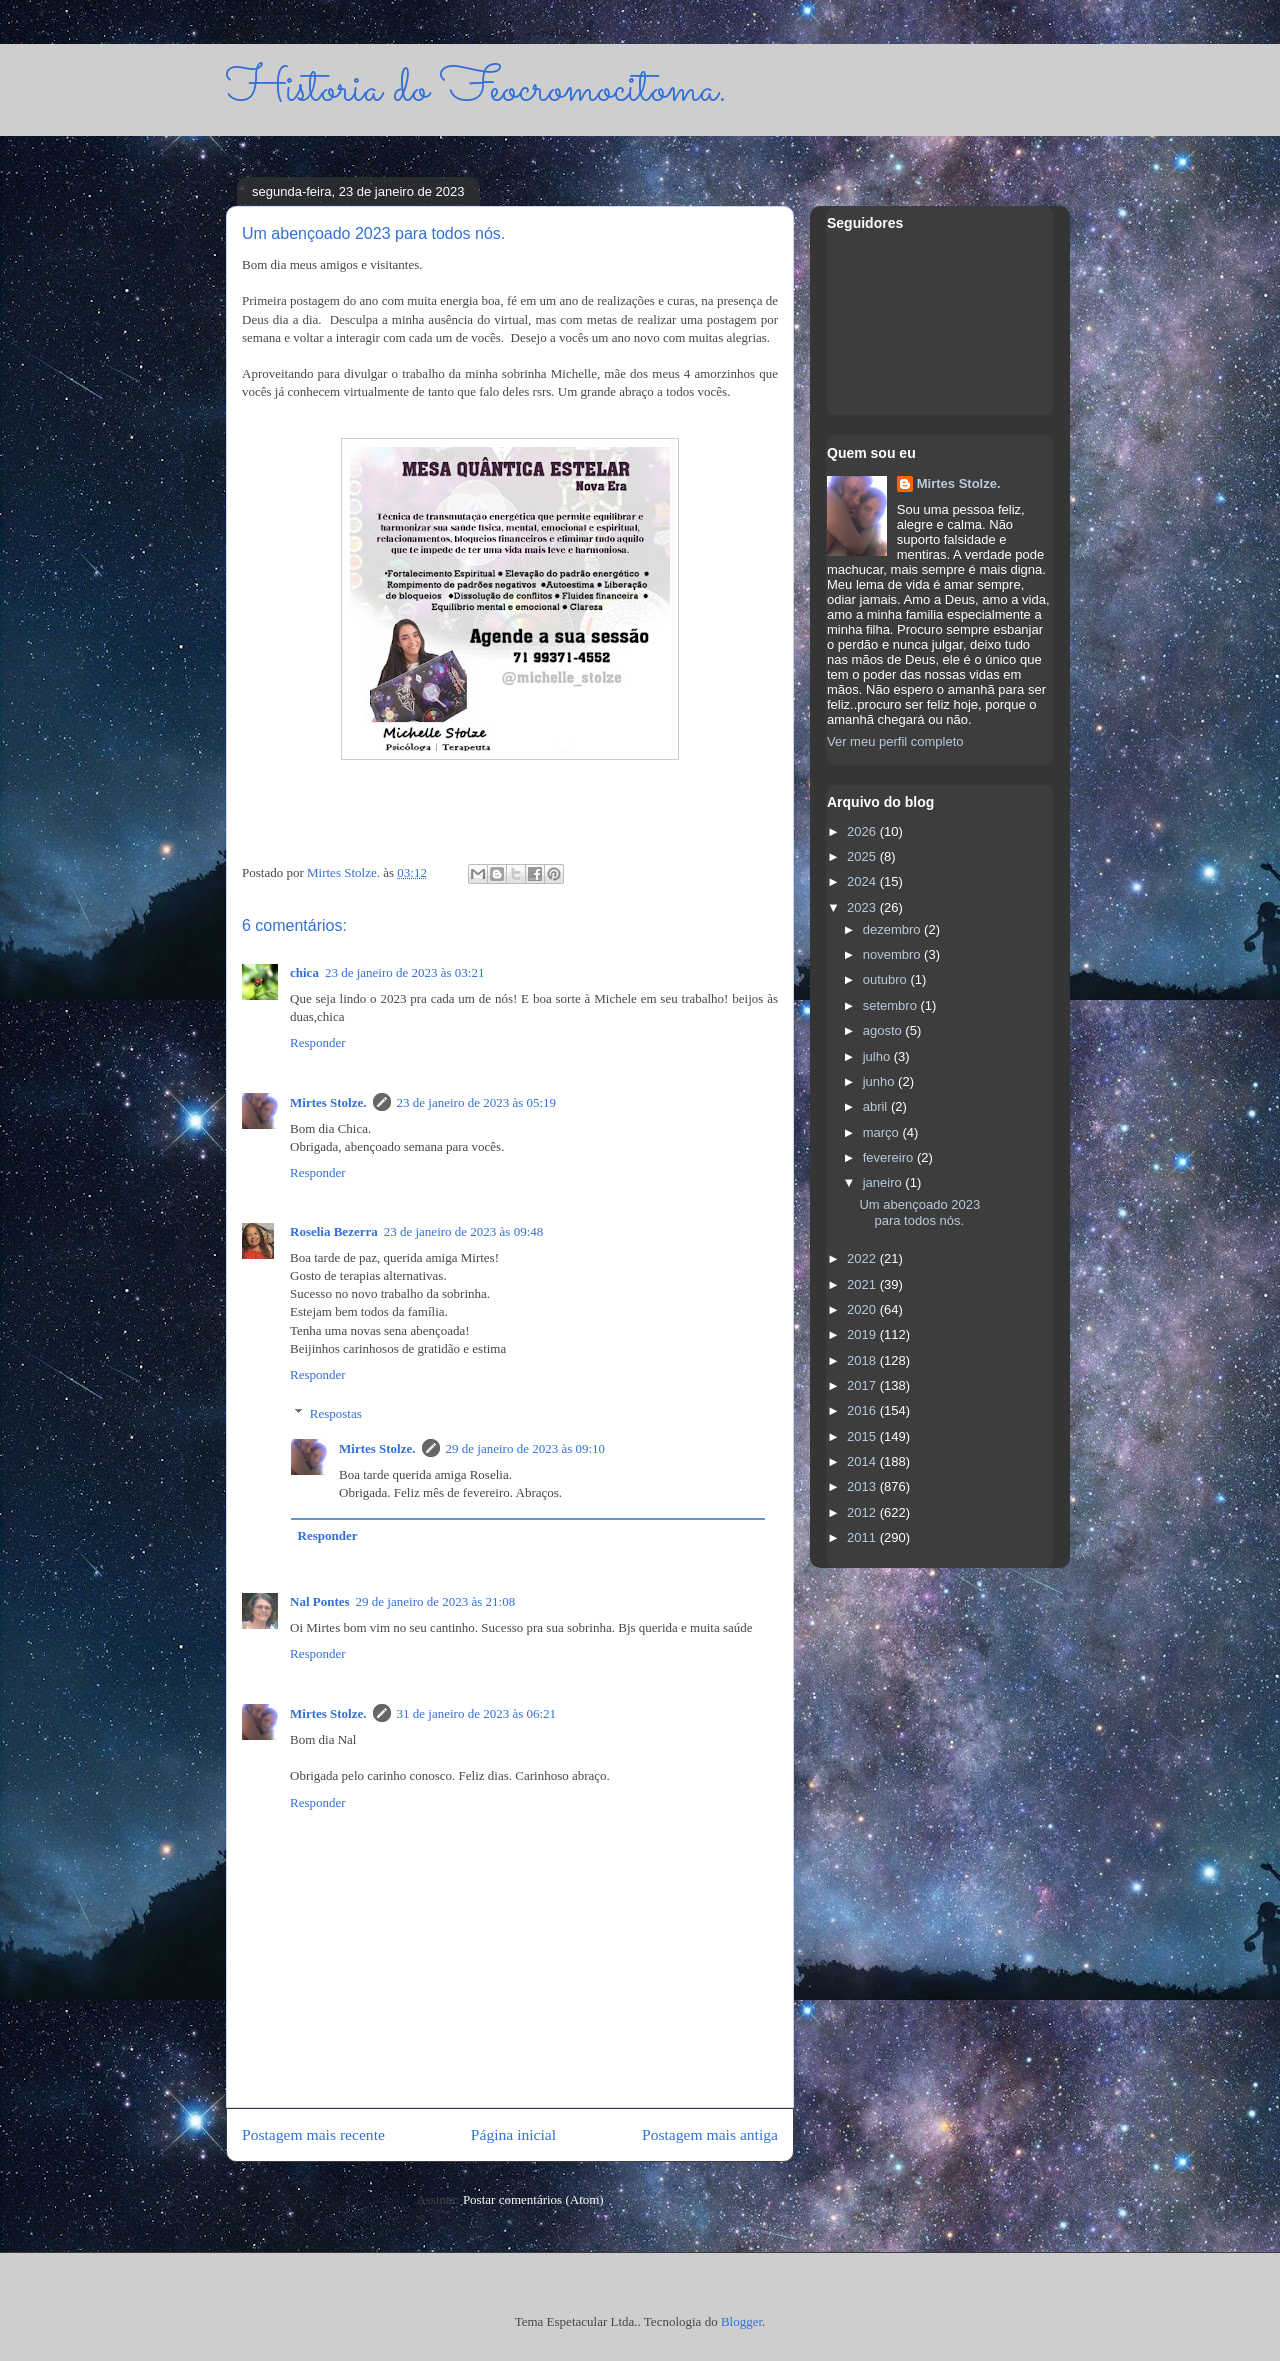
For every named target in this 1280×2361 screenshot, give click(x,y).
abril (877, 1106)
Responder (318, 1042)
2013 (863, 1486)
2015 (863, 1436)
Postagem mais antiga (710, 2134)
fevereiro (890, 1157)
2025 (863, 856)
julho (878, 1056)
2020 (863, 1309)
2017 (863, 1385)
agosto (884, 1030)
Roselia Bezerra (334, 1231)
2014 (863, 1461)
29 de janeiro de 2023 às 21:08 (436, 1601)
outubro (887, 979)
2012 (863, 1512)
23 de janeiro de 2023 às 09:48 (464, 1231)
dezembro (893, 929)
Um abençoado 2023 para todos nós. (919, 1212)
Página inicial (513, 2134)
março (883, 1132)
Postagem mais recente (313, 2134)
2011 (863, 1537)
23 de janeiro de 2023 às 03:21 (405, 972)
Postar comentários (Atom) (533, 2199)
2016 (863, 1410)
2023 (863, 907)
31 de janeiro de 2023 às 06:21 (477, 1713)
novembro (893, 954)
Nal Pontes (320, 1601)
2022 (863, 1258)
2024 (863, 881)
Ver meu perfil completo (895, 741)
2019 (863, 1334)
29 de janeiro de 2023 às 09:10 (526, 1448)
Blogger (741, 2321)
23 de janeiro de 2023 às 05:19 (477, 1102)
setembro (892, 1005)
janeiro (884, 1182)
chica (304, 972)
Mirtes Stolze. (328, 1102)
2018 (863, 1360)
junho (880, 1081)
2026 (863, 831)
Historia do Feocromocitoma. (476, 89)
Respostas (336, 1412)
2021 (863, 1284)
